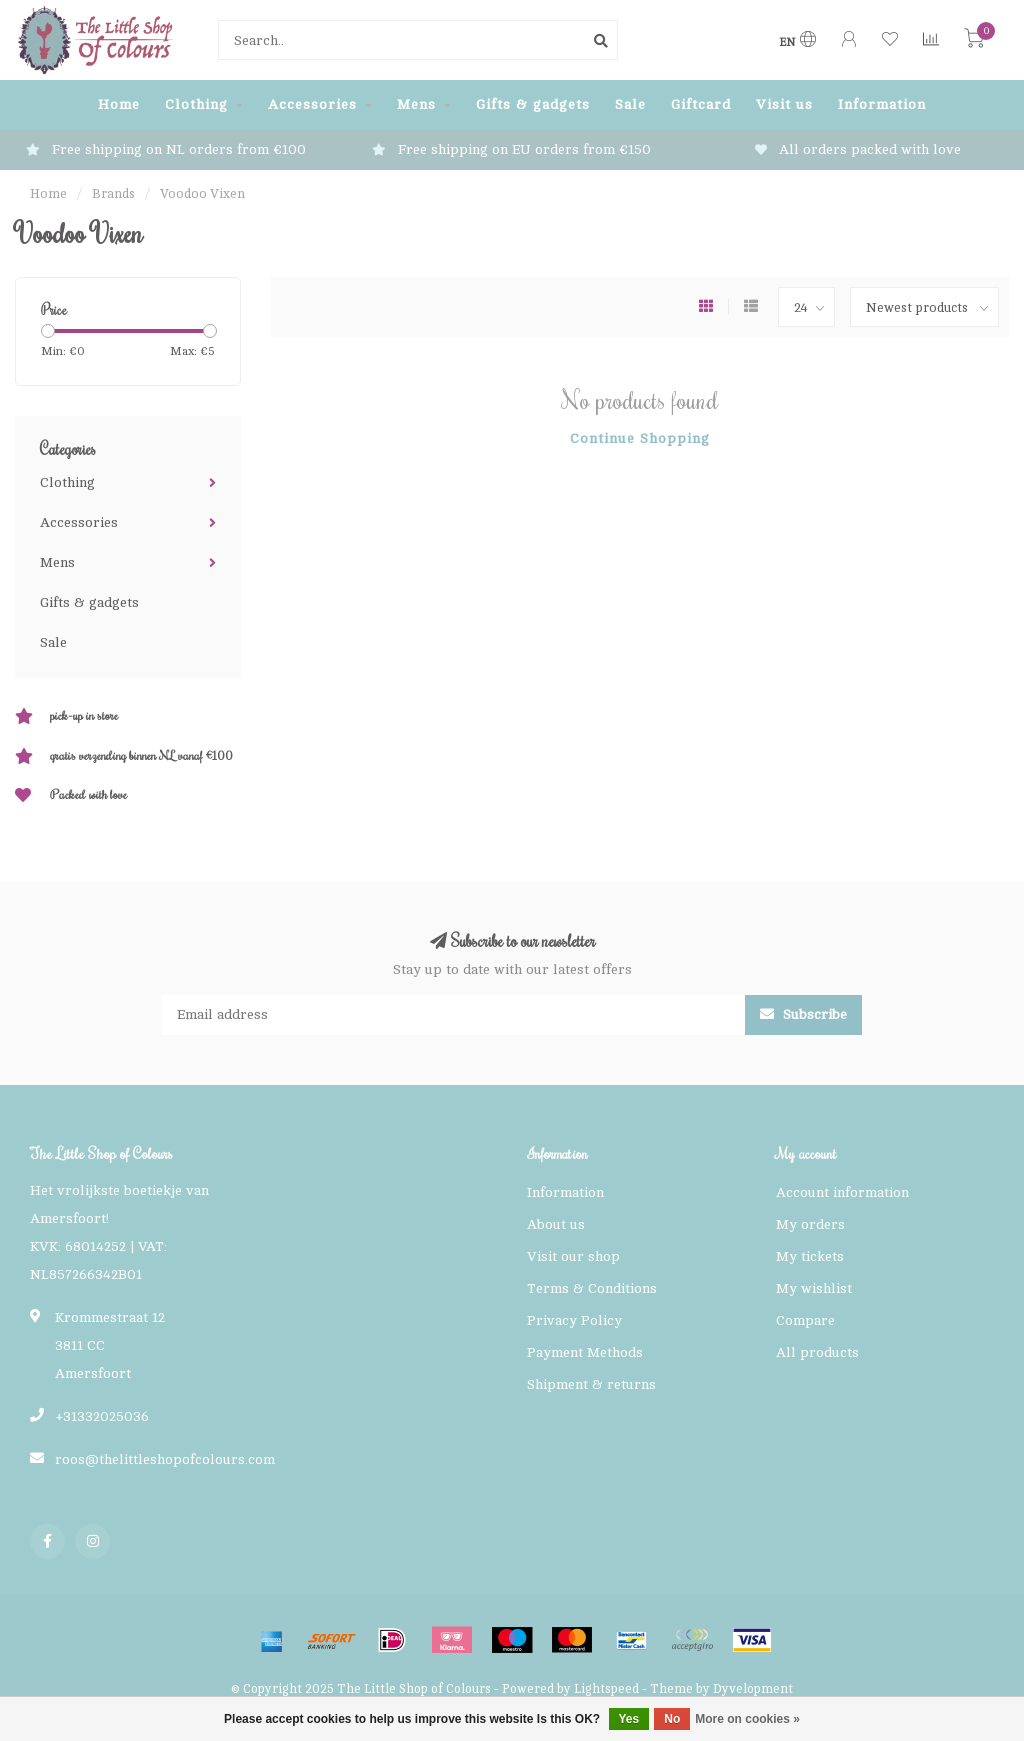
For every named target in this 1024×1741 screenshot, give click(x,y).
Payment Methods (585, 1352)
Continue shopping (640, 438)
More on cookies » (747, 1719)
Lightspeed (606, 1689)
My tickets (810, 1256)
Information (882, 104)
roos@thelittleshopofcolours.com (165, 1459)
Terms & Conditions (592, 1288)
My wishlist (814, 1288)
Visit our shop (573, 1256)
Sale (630, 104)
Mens (416, 104)
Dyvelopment (753, 1689)
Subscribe (803, 1014)
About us (556, 1224)
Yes (629, 1719)
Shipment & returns (591, 1384)
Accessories (312, 104)
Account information (842, 1192)
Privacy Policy (574, 1320)
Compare (805, 1320)
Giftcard (701, 104)
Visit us (784, 104)
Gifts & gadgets (533, 104)
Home (119, 104)
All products (817, 1352)
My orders (810, 1224)
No (672, 1719)
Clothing (196, 104)
